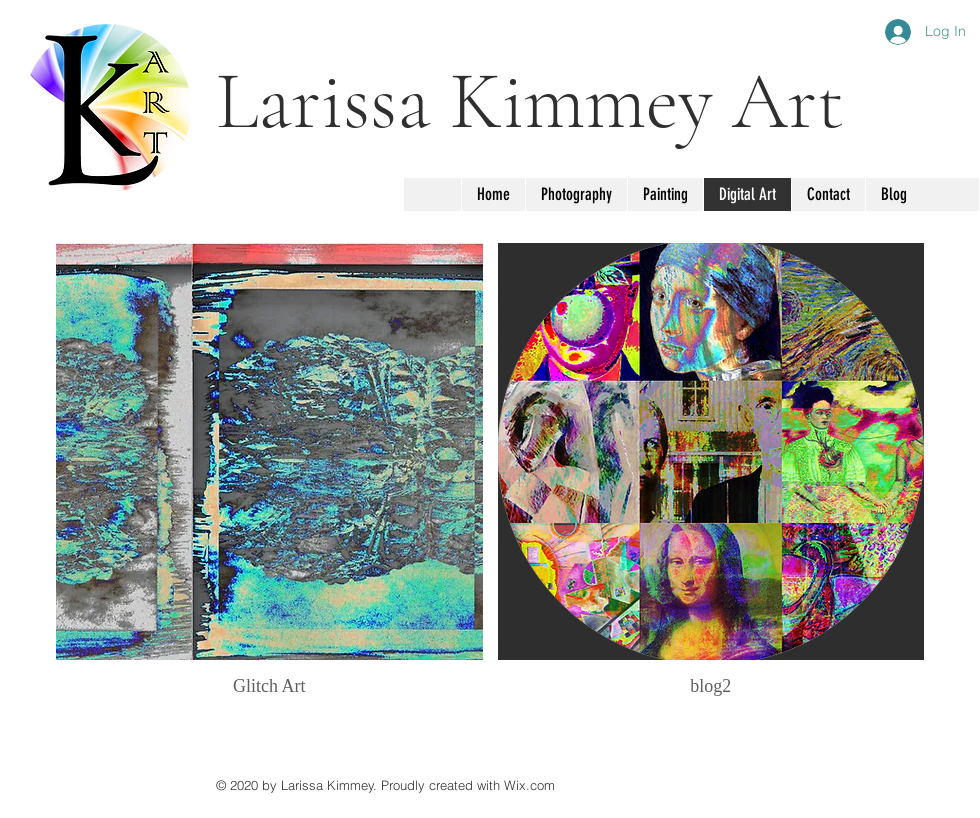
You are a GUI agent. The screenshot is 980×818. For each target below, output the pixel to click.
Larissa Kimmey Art (530, 101)
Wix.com (529, 785)
